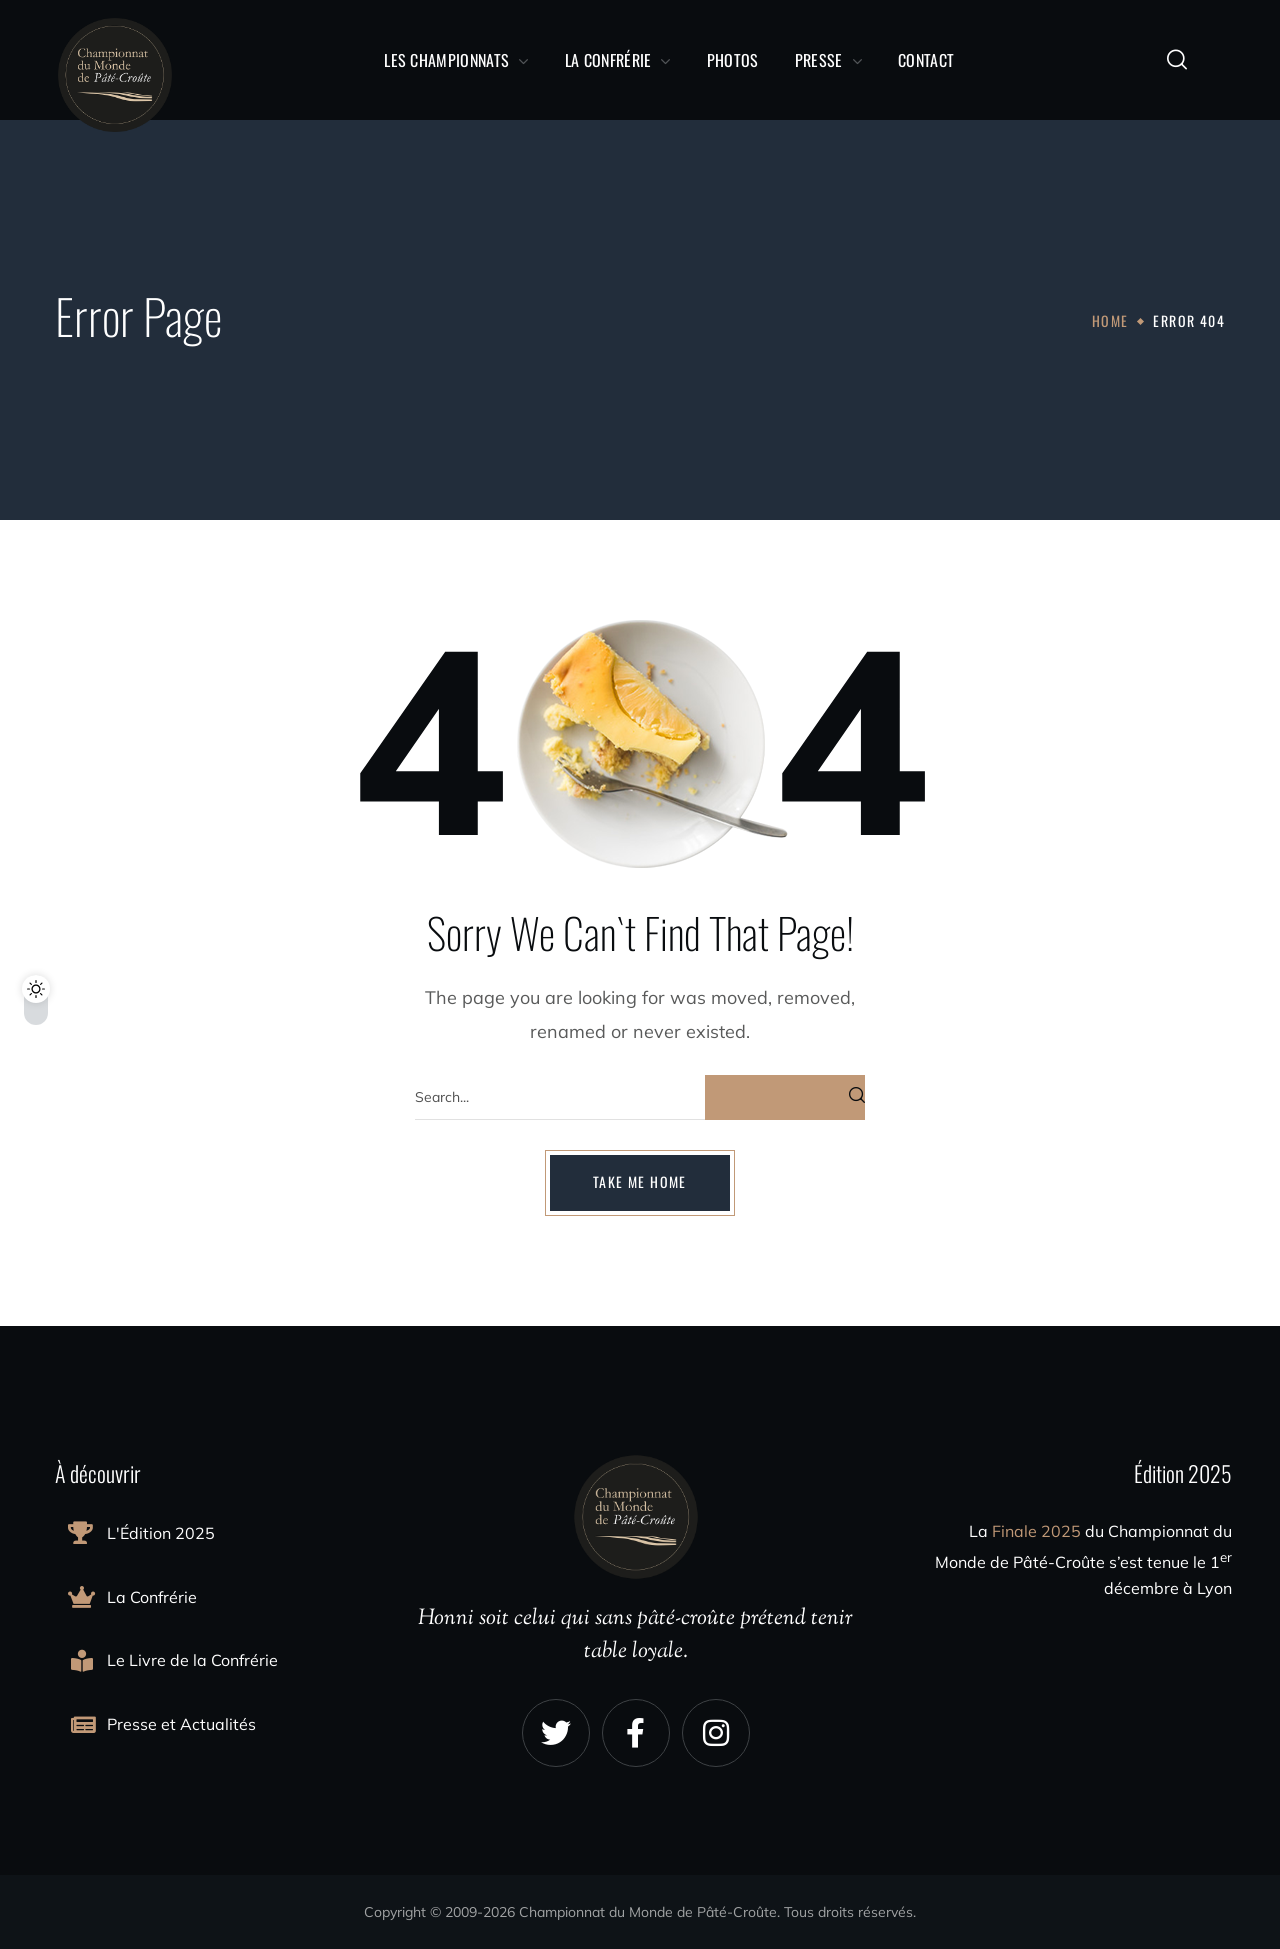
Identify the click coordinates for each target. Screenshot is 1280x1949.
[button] (1177, 60)
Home (1110, 320)
